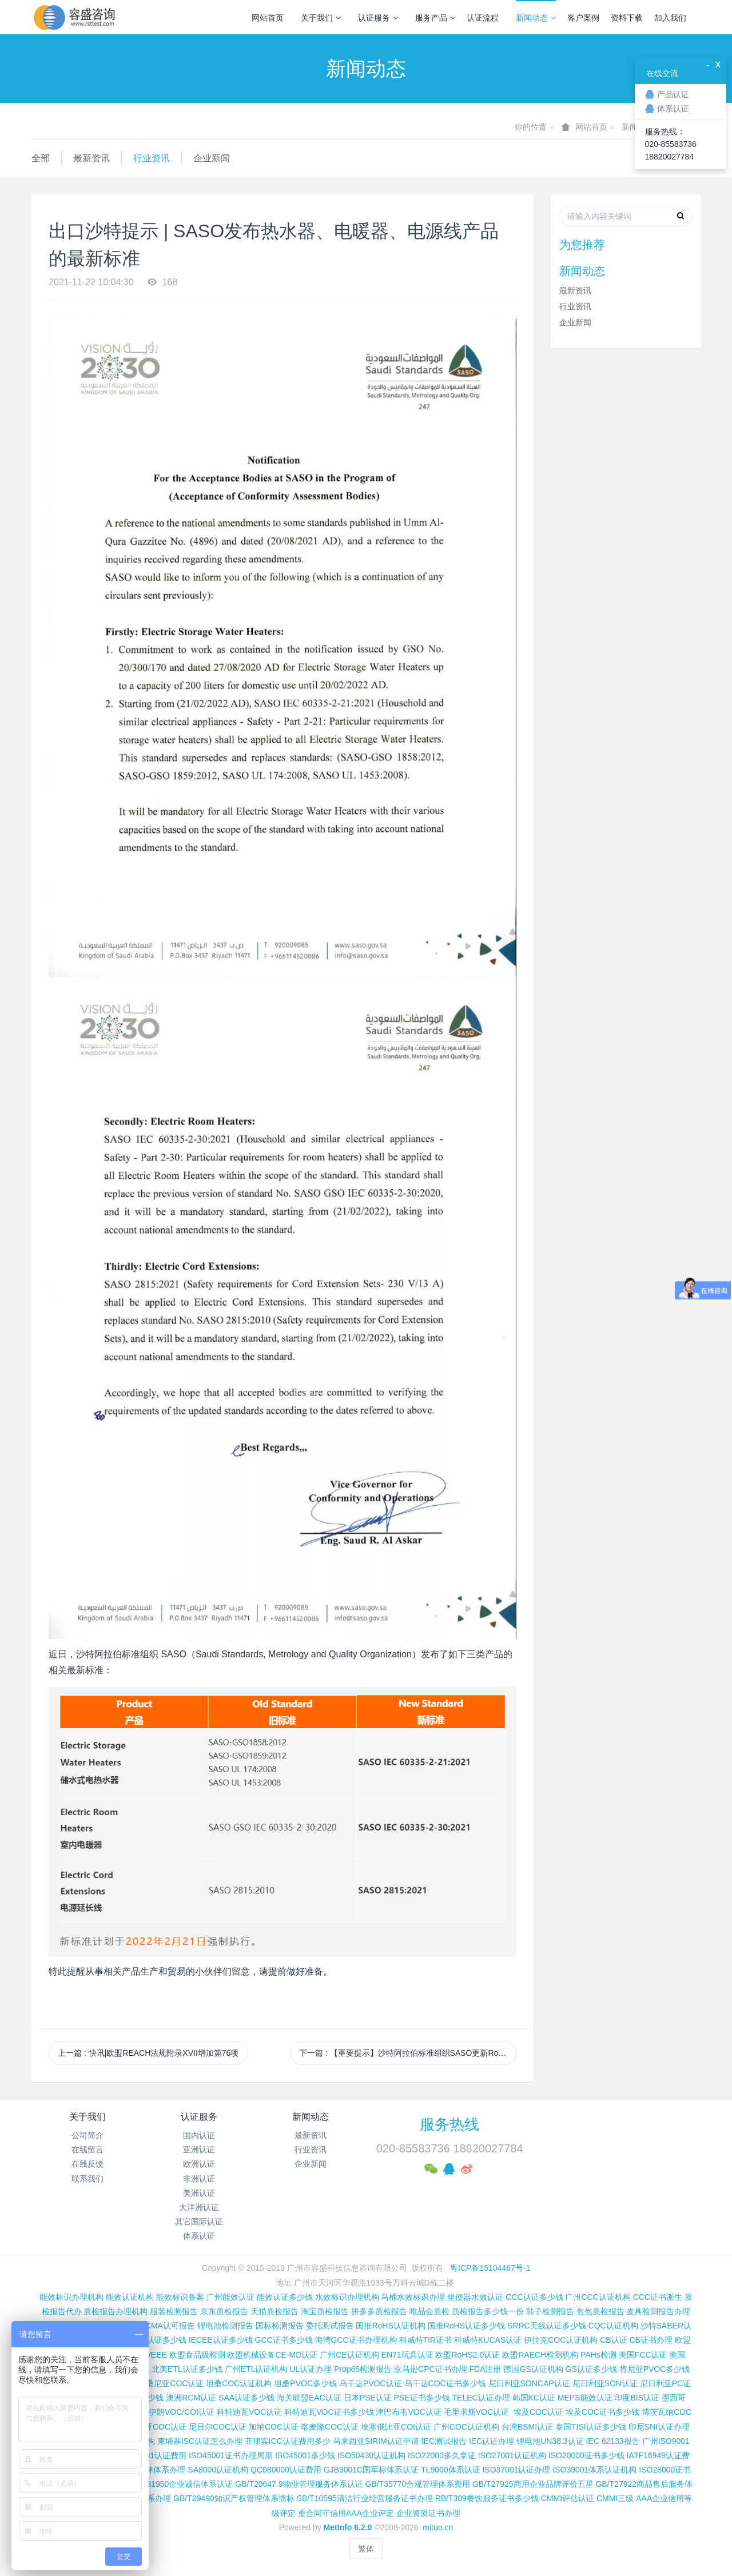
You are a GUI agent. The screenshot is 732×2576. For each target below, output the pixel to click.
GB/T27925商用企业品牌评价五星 (533, 2484)
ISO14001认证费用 (152, 2455)
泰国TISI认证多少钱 (590, 2426)
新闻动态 (536, 17)
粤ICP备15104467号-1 (490, 2267)
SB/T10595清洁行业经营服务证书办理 (365, 2498)
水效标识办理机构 (347, 2297)
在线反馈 (87, 2163)
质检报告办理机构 (115, 2311)
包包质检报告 (600, 2311)
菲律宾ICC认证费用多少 (288, 2441)
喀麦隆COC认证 (330, 2426)
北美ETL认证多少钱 (187, 2369)
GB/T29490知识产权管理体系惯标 (234, 2498)
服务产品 (435, 17)
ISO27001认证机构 (512, 2455)
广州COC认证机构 (466, 2426)
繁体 (366, 2548)
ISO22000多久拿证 (442, 2455)
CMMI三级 (615, 2498)
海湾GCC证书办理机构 (356, 2339)
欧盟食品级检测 (197, 2354)
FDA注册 (485, 2369)
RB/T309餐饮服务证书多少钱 (487, 2498)
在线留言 (87, 2149)
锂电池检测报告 (225, 2325)
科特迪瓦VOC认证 (249, 2412)
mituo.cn (438, 2527)
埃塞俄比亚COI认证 (396, 2426)
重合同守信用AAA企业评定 (346, 2513)
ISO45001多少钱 (305, 2455)
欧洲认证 (199, 2163)
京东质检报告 (224, 2311)
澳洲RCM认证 (191, 2397)
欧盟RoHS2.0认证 (467, 2354)
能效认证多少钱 (285, 2297)
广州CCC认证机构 (597, 2297)
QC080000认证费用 (285, 2469)
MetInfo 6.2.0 (348, 2527)
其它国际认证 (199, 2221)
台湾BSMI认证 (527, 2426)
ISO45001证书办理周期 (231, 2455)
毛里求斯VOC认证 (476, 2412)
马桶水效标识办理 (413, 2297)
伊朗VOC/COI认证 (181, 2412)
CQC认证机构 (613, 2325)
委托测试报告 (330, 2325)
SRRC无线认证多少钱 (546, 2325)
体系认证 (199, 2235)
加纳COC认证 (274, 2426)
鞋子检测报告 (550, 2311)
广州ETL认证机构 (256, 2369)
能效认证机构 (130, 2297)
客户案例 (583, 17)
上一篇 (148, 2052)
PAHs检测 (598, 2354)
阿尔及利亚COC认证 (149, 2426)
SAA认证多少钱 (246, 2397)
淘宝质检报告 (325, 2311)
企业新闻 (211, 158)
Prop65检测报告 (363, 2369)
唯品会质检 (429, 2311)
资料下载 (627, 17)
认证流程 (483, 17)
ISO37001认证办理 (516, 2469)
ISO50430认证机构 (371, 2455)
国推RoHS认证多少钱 (466, 2325)
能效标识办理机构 (71, 2297)
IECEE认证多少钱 (221, 2339)
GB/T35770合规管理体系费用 (417, 2484)
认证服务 (378, 17)
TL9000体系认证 (450, 2469)
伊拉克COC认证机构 (561, 2339)
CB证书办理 (651, 2339)
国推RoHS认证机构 (390, 2325)
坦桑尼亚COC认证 (171, 2383)
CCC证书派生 (657, 2297)
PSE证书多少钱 (422, 2397)
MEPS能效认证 (585, 2397)
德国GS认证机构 (533, 2369)
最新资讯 (91, 158)
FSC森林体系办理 (153, 2469)
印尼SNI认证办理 (659, 2426)
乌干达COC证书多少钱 (445, 2383)
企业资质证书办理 (428, 2513)
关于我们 (321, 17)
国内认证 (199, 2135)
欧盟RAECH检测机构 (540, 2354)
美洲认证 (199, 2193)
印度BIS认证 (636, 2397)
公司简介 (87, 2135)
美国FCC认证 (643, 2354)
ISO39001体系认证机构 (594, 2469)
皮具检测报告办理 (658, 2311)
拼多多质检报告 (379, 2311)
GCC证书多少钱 (284, 2339)
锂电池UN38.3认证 (549, 2441)
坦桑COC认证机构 (239, 2383)
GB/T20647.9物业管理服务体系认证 (299, 2484)
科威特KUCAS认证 (488, 2339)
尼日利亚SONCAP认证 (529, 2383)
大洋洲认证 (199, 2207)
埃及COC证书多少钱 (602, 2412)
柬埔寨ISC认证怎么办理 (199, 2441)
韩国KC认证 (533, 2397)
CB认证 (613, 2339)
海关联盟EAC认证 (309, 2397)
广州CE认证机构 (349, 2354)
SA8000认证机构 (218, 2469)
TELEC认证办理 (481, 2397)
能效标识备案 (180, 2297)
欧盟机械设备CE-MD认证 (272, 2354)
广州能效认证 (230, 2297)
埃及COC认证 (538, 2412)
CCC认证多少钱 (534, 2297)
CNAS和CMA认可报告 (155, 2325)
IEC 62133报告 (612, 2441)
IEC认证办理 (491, 2441)
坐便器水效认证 (475, 2297)
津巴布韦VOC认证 (409, 2412)
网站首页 (268, 17)
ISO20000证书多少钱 (586, 2455)
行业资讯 (151, 158)
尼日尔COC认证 (217, 2426)
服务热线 (449, 2124)
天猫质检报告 (274, 2311)
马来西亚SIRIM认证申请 (376, 2441)
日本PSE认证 (368, 2397)
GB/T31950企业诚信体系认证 (180, 2484)
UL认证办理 (310, 2369)
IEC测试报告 (444, 2441)
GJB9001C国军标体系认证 (371, 2469)
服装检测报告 (174, 2311)
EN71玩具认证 (407, 2354)
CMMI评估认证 (567, 2498)
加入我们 (670, 17)
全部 (40, 158)
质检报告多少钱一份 (488, 2311)
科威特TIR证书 (425, 2339)
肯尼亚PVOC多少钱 (654, 2369)
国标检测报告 (280, 2325)
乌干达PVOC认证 (370, 2383)
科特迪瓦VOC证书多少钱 (328, 2412)
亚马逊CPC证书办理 (430, 2369)
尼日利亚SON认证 (605, 2383)
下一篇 (407, 2052)
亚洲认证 (199, 2149)
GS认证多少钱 (591, 2369)
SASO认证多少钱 (155, 2339)
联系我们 (87, 2178)
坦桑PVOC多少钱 (305, 2383)
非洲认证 (199, 2178)
